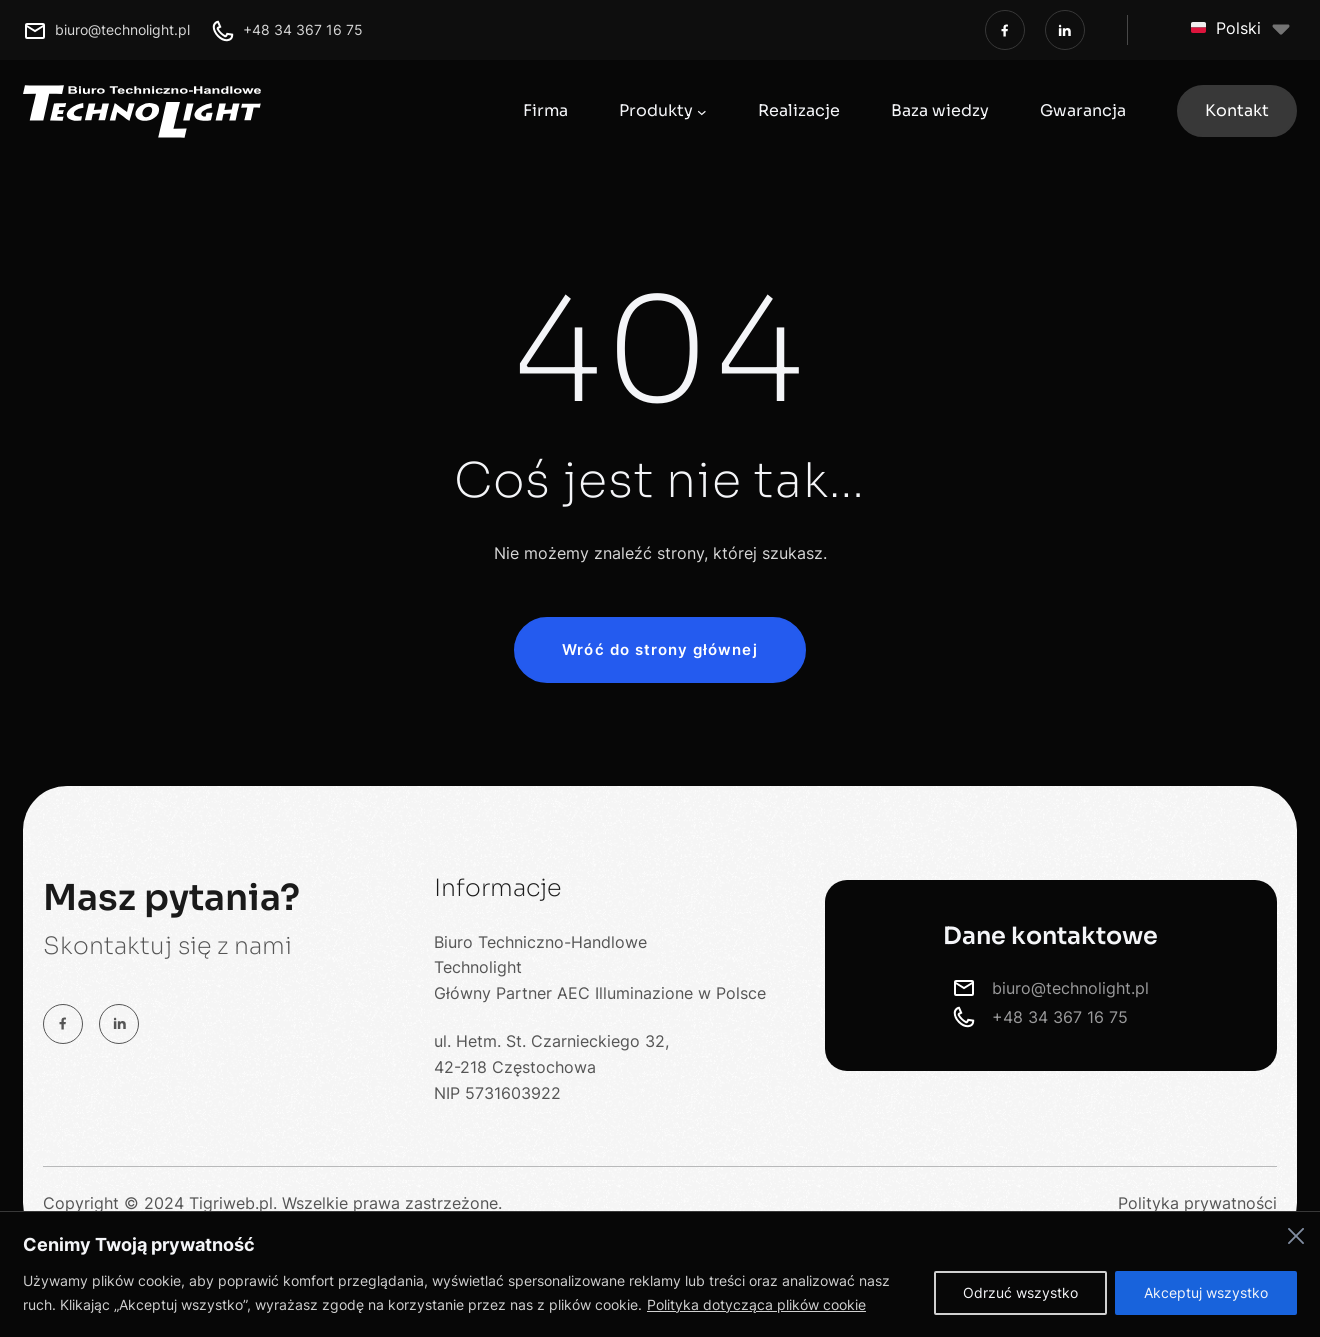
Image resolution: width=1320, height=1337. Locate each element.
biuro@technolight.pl (122, 29)
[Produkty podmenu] (702, 111)
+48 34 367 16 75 (303, 29)
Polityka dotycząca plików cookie (756, 1304)
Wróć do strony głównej (659, 649)
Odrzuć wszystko (1020, 1292)
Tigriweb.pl (231, 1203)
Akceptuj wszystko (1206, 1292)
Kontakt (1237, 110)
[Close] (1296, 1236)
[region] (660, 1274)
